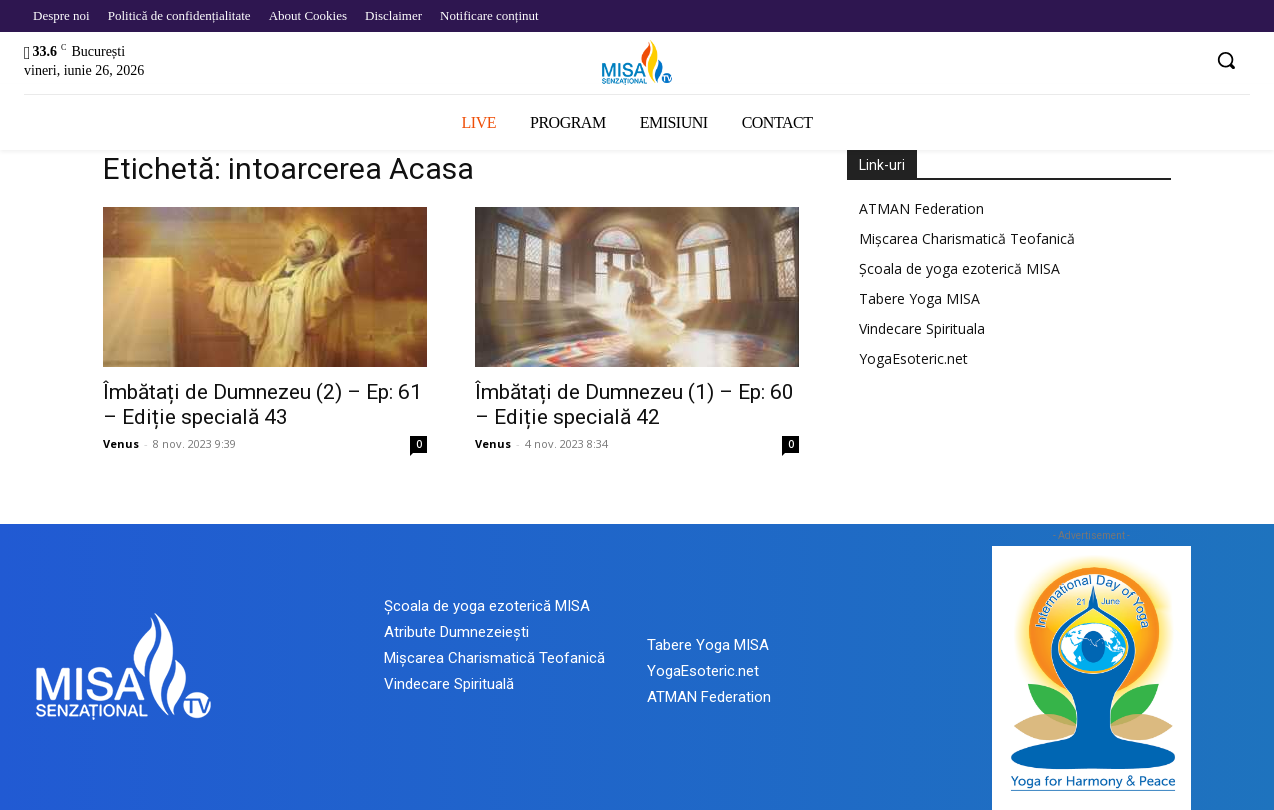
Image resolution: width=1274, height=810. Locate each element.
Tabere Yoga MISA (919, 298)
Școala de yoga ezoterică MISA (959, 268)
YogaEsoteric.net (913, 358)
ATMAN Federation (921, 208)
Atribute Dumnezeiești (456, 632)
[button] (1226, 60)
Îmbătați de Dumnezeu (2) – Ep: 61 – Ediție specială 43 (262, 404)
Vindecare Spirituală (449, 684)
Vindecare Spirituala (922, 328)
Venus (121, 443)
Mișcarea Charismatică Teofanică (967, 238)
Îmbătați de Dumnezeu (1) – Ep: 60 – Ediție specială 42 (634, 404)
